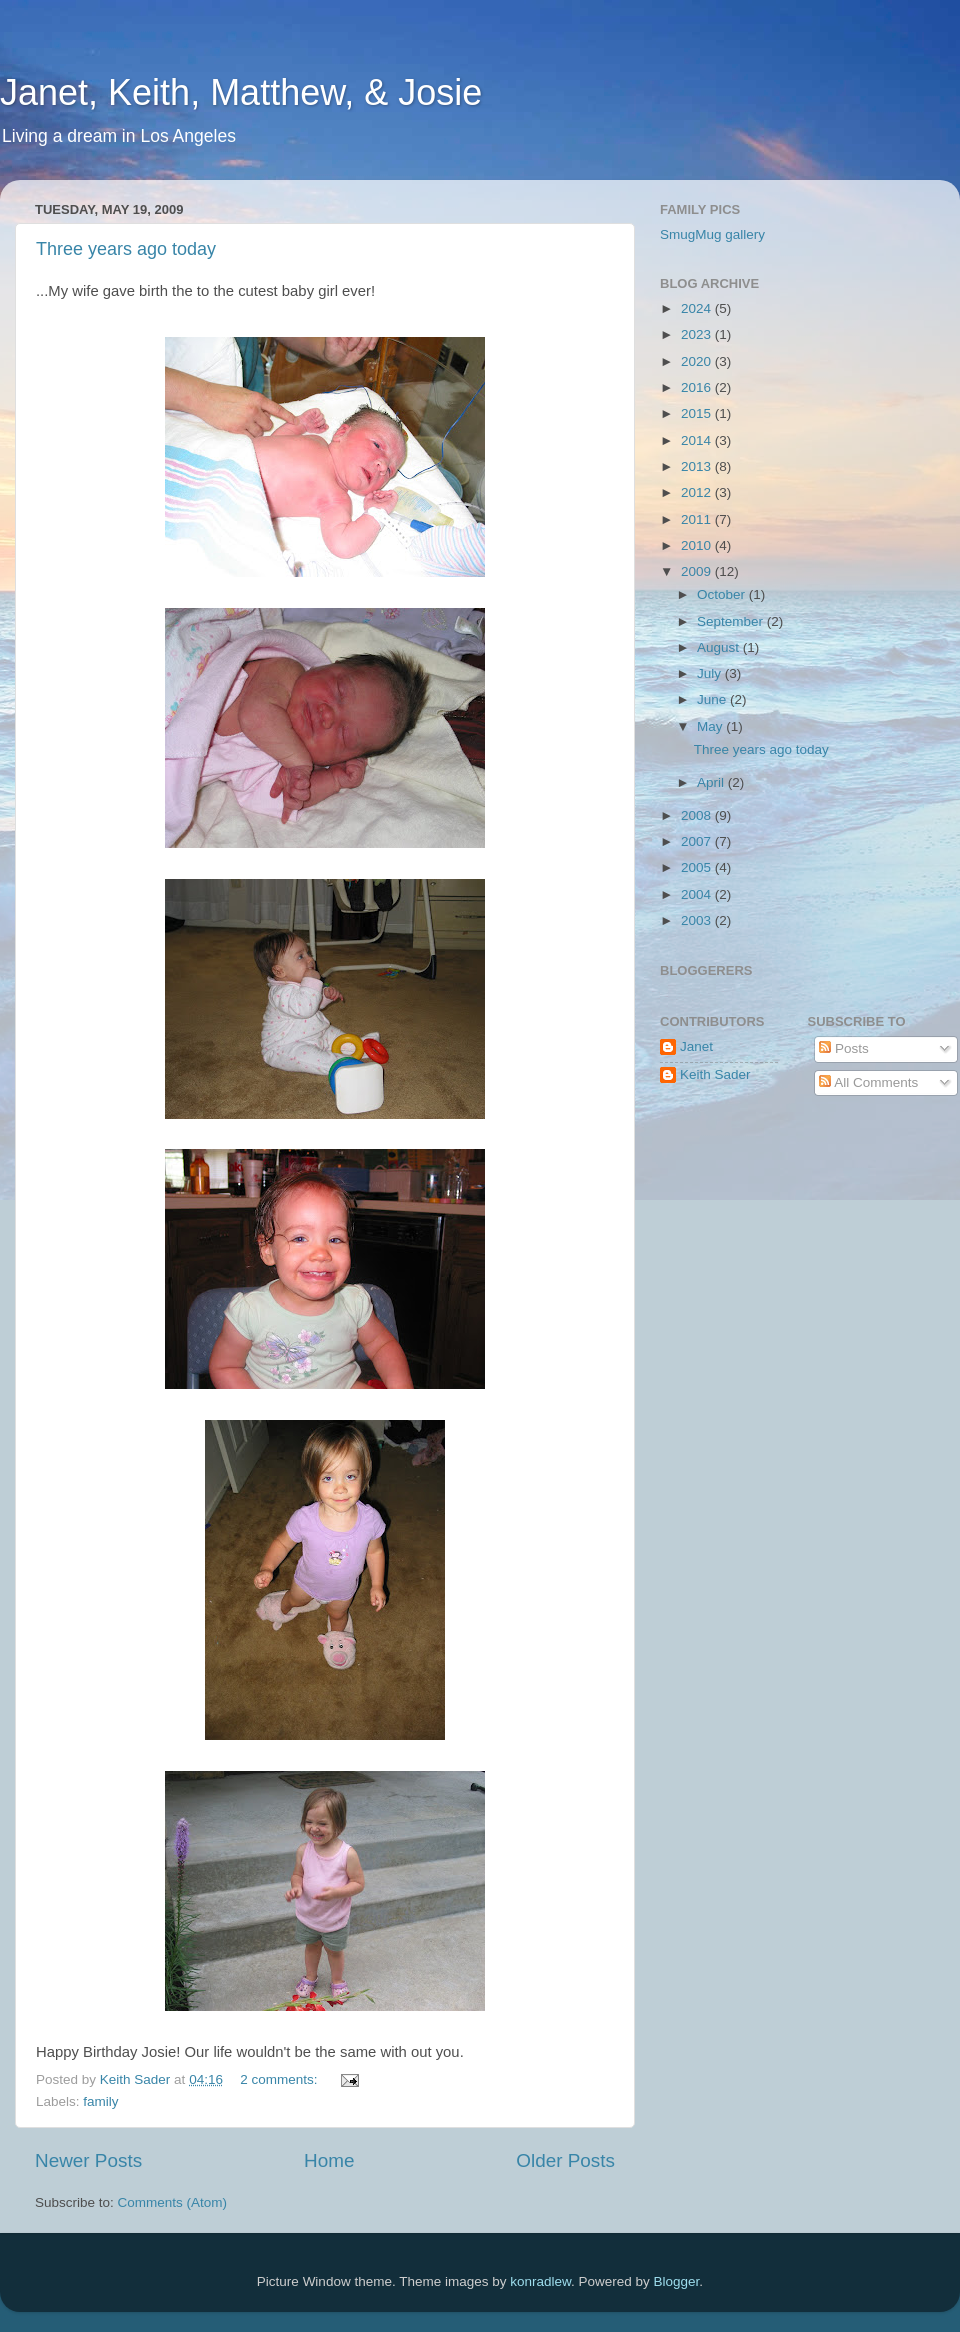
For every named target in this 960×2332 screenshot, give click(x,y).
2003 (698, 920)
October (723, 594)
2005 (698, 867)
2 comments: (280, 2079)
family (100, 2101)
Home (329, 2160)
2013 (698, 466)
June (713, 699)
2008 (698, 815)
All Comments (868, 1082)
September (732, 621)
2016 (698, 387)
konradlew (540, 2281)
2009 (698, 571)
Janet (696, 1046)
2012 (698, 492)
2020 (698, 361)
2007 (698, 841)
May (711, 726)
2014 (698, 440)
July (711, 673)
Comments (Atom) (173, 2202)
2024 (698, 308)
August (720, 647)
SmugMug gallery (712, 234)
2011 (698, 519)
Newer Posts (88, 2160)
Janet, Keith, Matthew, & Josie (241, 92)
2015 (698, 413)
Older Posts (565, 2160)
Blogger (677, 2281)
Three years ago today (126, 249)
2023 (698, 334)
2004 (698, 894)
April (712, 782)
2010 (698, 545)
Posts (844, 1048)
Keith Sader (715, 1074)
